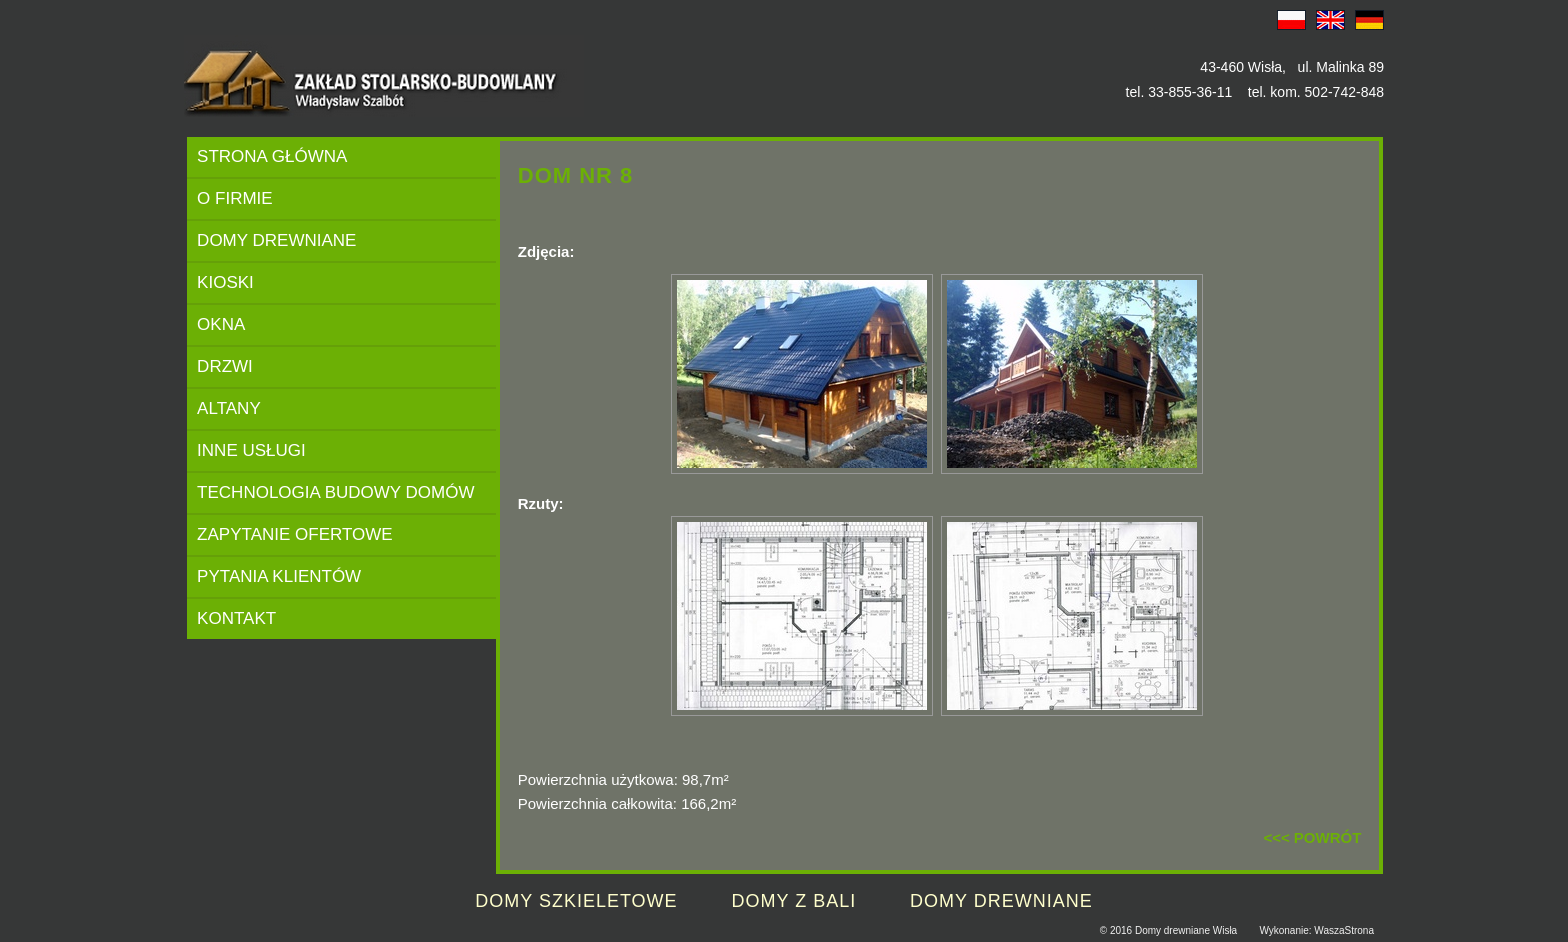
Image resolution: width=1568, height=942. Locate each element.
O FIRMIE (235, 198)
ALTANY (229, 408)
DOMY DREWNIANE (276, 240)
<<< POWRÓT (1312, 837)
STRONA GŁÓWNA (272, 156)
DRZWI (225, 366)
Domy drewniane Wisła (1186, 930)
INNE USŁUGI (251, 450)
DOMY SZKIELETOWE (576, 901)
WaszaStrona (1344, 930)
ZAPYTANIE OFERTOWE (295, 534)
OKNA (221, 324)
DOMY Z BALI (793, 901)
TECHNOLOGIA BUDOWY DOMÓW (335, 492)
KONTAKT (236, 618)
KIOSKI (225, 282)
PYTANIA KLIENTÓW (279, 576)
